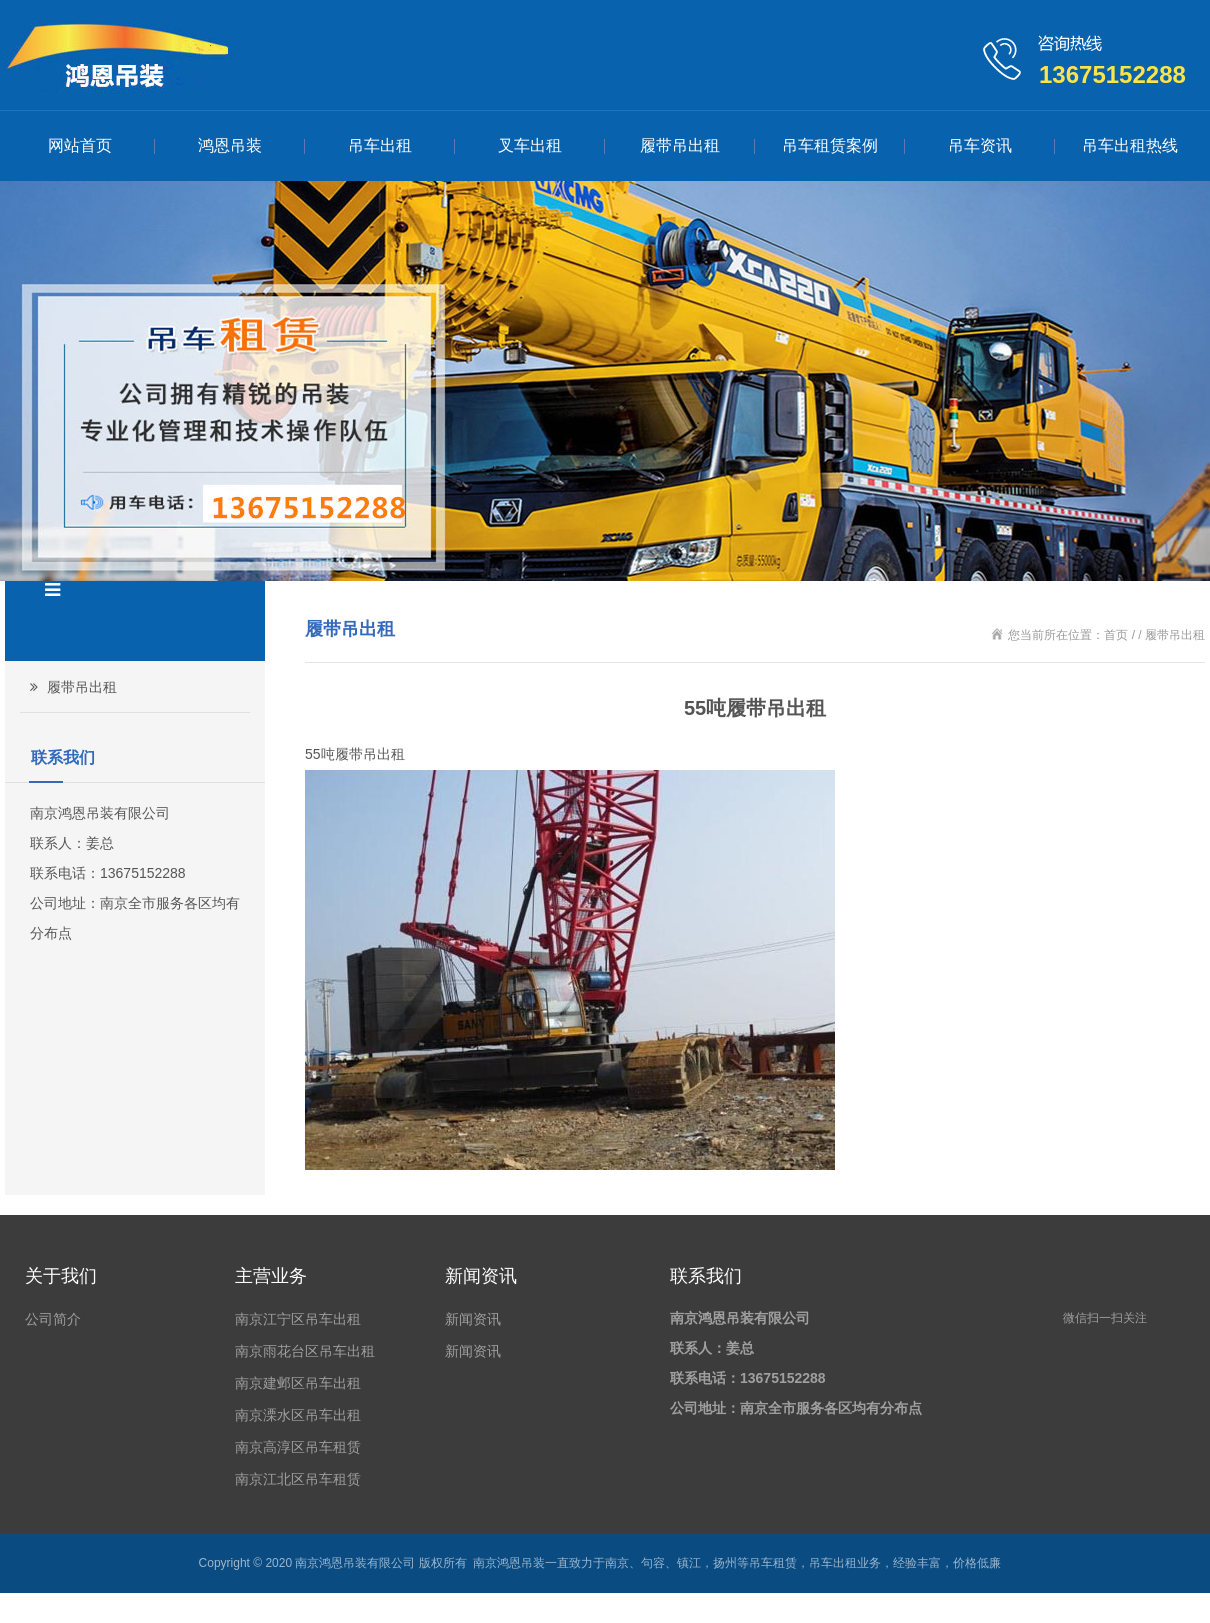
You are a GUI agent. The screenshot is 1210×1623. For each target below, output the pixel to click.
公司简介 (53, 1319)
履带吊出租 (680, 145)
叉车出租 (530, 145)
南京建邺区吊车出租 (298, 1383)
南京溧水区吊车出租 (298, 1415)
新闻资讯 (473, 1319)
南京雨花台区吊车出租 (305, 1351)
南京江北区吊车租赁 (298, 1479)
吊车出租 (380, 145)
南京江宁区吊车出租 (298, 1319)
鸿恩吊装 (230, 145)
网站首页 (80, 145)
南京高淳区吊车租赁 (298, 1447)
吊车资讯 (980, 145)
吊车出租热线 (1130, 145)
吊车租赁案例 (830, 145)
